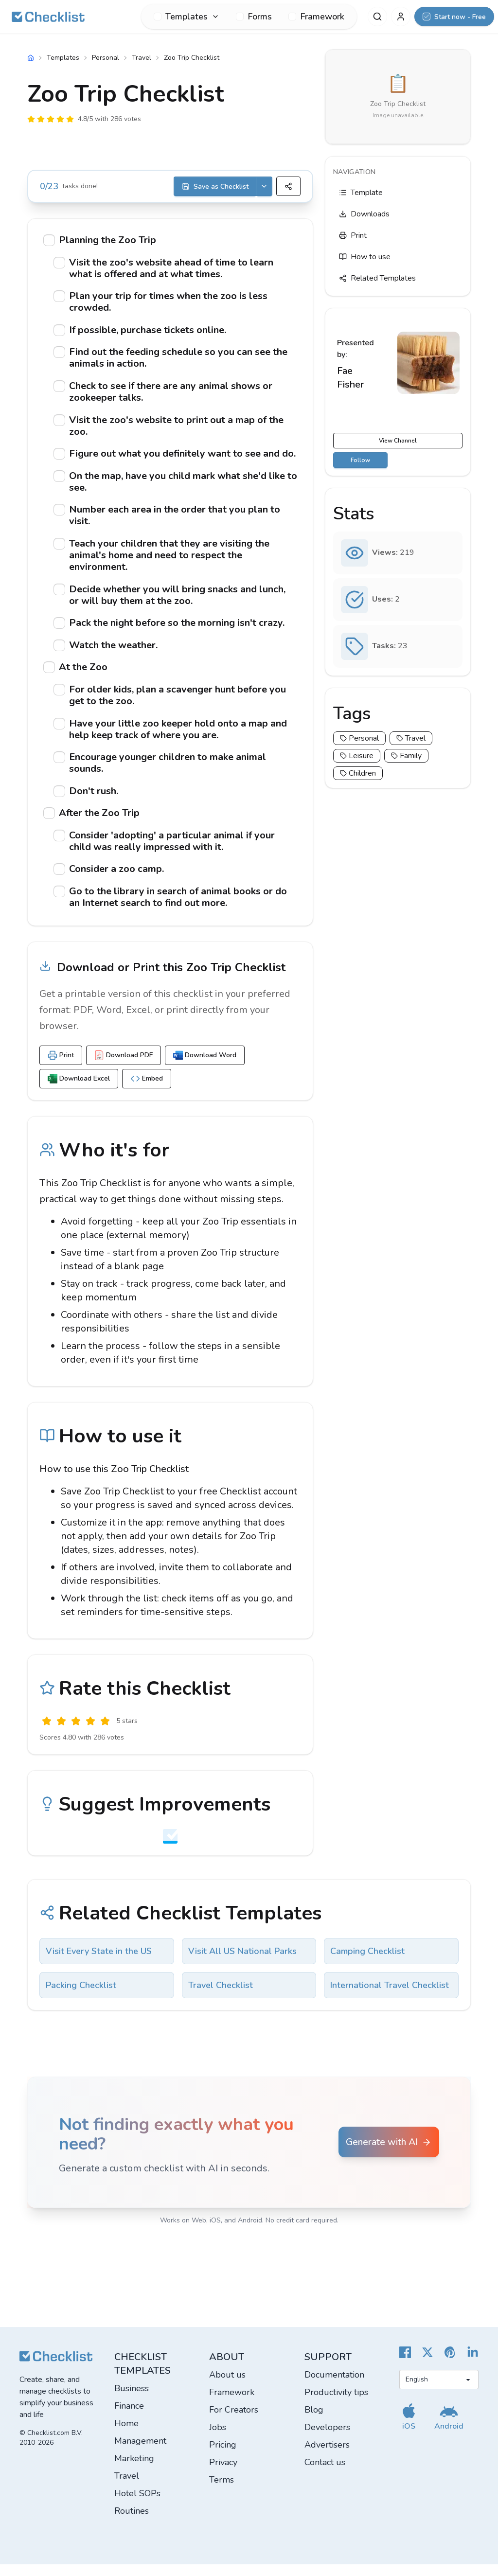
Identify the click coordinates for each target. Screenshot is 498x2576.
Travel (141, 57)
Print (61, 1067)
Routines (131, 2522)
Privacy (223, 2474)
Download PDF (123, 1067)
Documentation (334, 2386)
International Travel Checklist (389, 1997)
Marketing (134, 2470)
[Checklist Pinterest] (450, 2364)
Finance (129, 2417)
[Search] (377, 16)
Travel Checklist (220, 1997)
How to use (365, 256)
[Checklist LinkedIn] (473, 2364)
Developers (327, 2439)
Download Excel (79, 1090)
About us (227, 2386)
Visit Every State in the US (99, 1963)
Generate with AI (389, 2153)
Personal (105, 57)
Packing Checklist (81, 1997)
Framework (231, 2404)
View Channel (398, 440)
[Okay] (76, 1733)
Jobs (217, 2439)
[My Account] (400, 16)
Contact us (324, 2474)
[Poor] (61, 1733)
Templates (63, 57)
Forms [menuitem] (254, 16)
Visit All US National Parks (242, 1963)
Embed (146, 1090)
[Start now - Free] (454, 16)
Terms (221, 2491)
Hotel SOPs (137, 2505)
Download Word (204, 1067)
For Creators (233, 2421)
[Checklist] (48, 16)
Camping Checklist (367, 1963)
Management (140, 2452)
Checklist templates (142, 2375)
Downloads (364, 214)
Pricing (222, 2456)
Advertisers (327, 2456)
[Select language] (439, 2391)
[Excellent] (105, 1733)
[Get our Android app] (448, 2428)
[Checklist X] (427, 2364)
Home (126, 2435)
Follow (360, 460)
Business (131, 2400)
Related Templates (377, 278)
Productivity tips (336, 2404)
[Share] (288, 186)
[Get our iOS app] (409, 2428)
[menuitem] (186, 16)
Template (361, 192)
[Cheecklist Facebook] (405, 2364)
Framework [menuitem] (316, 16)
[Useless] (46, 1733)
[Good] (90, 1733)
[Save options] (264, 186)
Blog (313, 2421)
